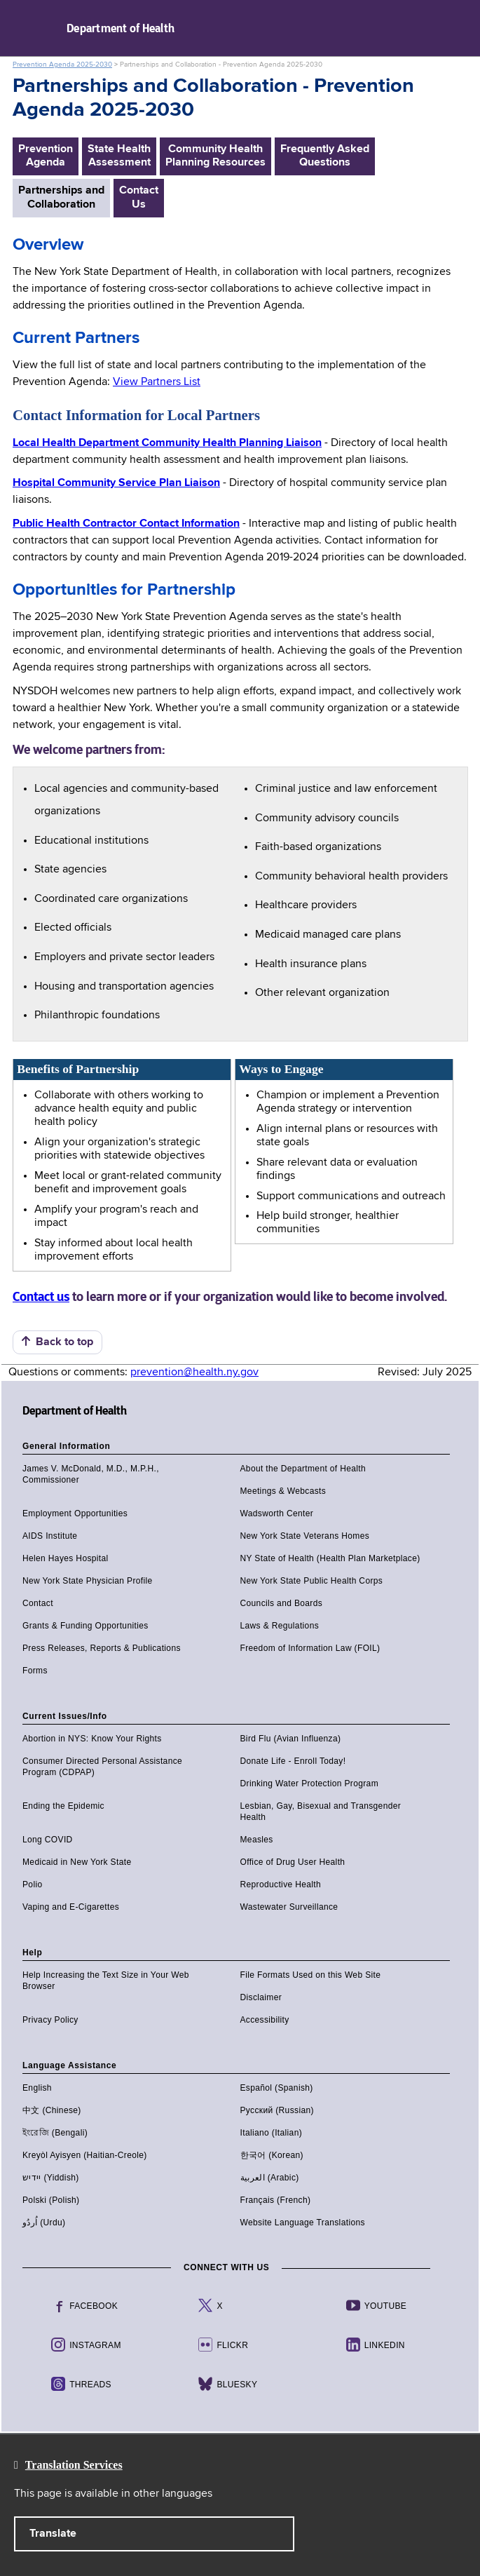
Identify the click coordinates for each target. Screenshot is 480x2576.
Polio (32, 1884)
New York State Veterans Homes (305, 1536)
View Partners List (156, 382)
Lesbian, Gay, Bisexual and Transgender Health (321, 1811)
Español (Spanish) (276, 2088)
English (37, 2088)
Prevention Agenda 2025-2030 (62, 64)
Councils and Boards (281, 1603)
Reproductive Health (281, 1884)
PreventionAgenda (45, 156)
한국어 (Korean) (271, 2155)
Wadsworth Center (277, 1513)
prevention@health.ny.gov (194, 1372)
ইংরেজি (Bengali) (55, 2133)
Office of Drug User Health (292, 1862)
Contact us (41, 1296)
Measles (256, 1840)
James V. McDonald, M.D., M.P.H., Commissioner (90, 1474)
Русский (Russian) (277, 2110)
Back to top (57, 1341)
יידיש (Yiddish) (50, 2178)
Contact (37, 1603)
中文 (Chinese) (51, 2110)
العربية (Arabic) (269, 2178)
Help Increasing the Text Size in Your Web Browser (105, 1980)
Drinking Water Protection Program (309, 1783)
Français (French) (275, 2200)
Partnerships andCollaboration (61, 197)
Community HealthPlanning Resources (215, 156)
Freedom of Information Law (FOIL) (310, 1648)
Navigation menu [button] (23, 28)
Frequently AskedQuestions (324, 156)
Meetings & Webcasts (283, 1491)
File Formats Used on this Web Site (310, 1975)
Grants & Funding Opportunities (85, 1626)
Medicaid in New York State (76, 1862)
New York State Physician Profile (87, 1581)
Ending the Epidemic (63, 1806)
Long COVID (47, 1840)
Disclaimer (261, 1997)
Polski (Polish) (50, 2200)
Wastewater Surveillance (289, 1907)
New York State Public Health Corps (311, 1581)
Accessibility (264, 2020)
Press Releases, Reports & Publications (101, 1648)
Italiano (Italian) (271, 2133)
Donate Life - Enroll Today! (293, 1761)
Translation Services (74, 2465)
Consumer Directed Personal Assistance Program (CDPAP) (102, 1766)
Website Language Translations (302, 2222)
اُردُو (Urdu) (43, 2222)
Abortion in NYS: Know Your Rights (92, 1739)
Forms (35, 1670)
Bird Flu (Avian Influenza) (290, 1739)
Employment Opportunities (75, 1513)
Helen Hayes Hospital (65, 1558)
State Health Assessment (119, 156)
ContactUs (138, 197)
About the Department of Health (303, 1469)
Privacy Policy (50, 2020)
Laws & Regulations (280, 1626)
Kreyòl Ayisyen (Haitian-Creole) (84, 2155)
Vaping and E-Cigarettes (70, 1907)
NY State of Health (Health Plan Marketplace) (330, 1558)
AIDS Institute (49, 1536)
